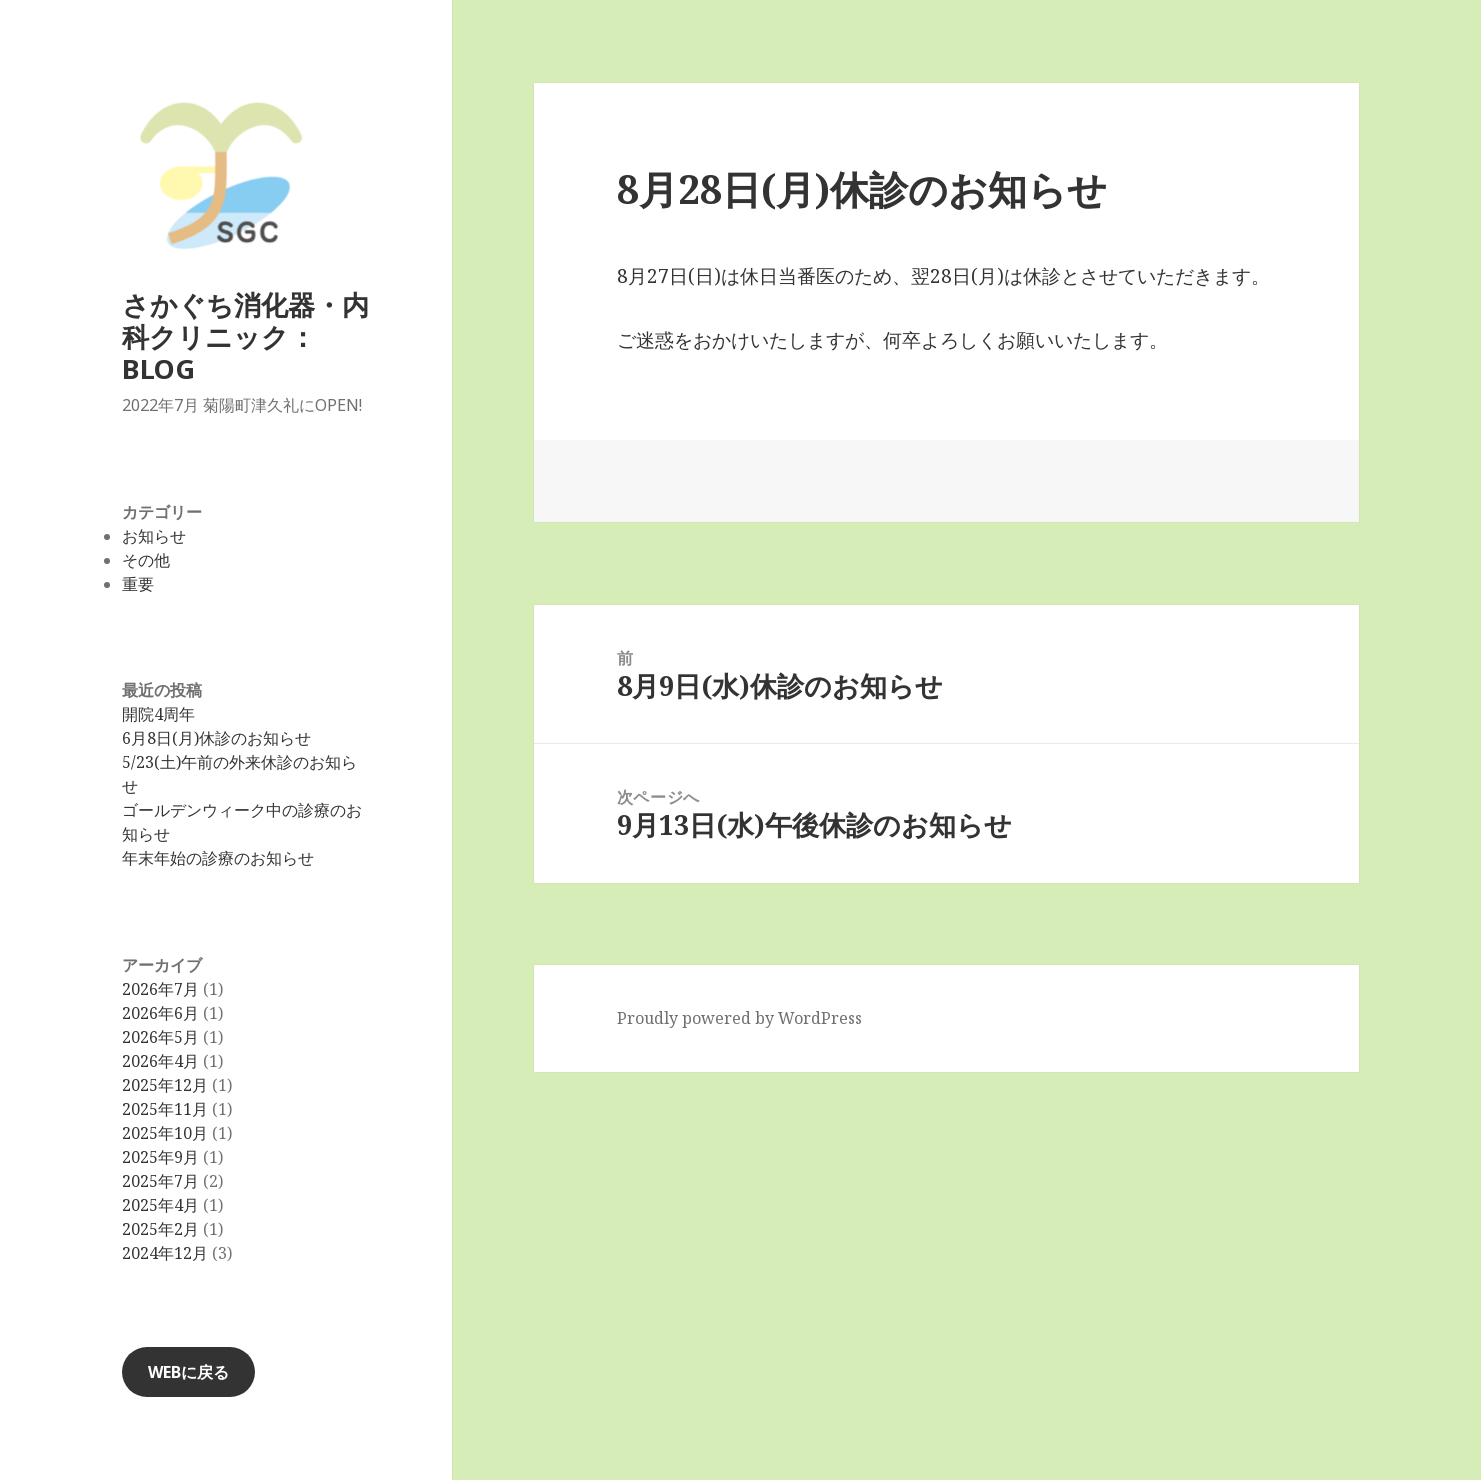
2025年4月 (160, 1205)
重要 (138, 584)
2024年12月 (165, 1253)
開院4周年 (158, 714)
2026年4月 (160, 1061)
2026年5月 (160, 1037)
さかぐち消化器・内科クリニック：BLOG (245, 336)
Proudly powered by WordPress (739, 1018)
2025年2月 (160, 1229)
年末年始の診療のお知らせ (218, 858)
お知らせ (154, 536)
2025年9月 (160, 1157)
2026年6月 (160, 1013)
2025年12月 (165, 1085)
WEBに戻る (188, 1372)
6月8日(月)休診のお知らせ (216, 738)
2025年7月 (160, 1181)
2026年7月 (160, 989)
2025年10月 (165, 1133)
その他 (146, 560)
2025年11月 (165, 1109)
